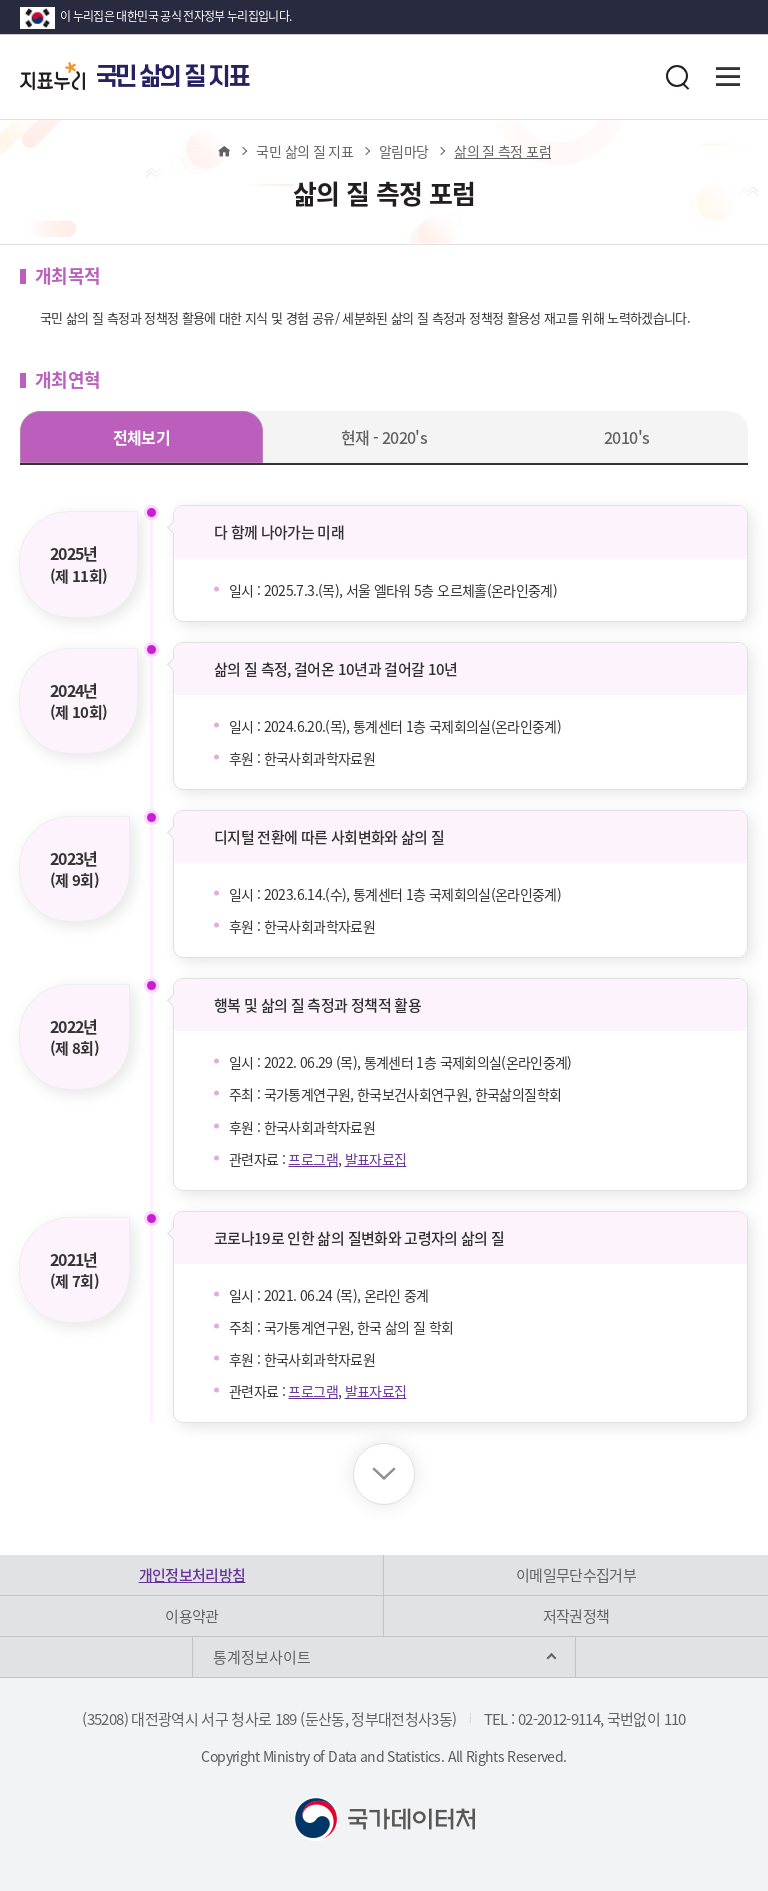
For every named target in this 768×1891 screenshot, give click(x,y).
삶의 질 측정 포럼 (502, 151)
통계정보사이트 (262, 1657)
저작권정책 (576, 1616)
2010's (626, 437)
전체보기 (141, 437)
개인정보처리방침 (192, 1575)
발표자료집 (376, 1159)
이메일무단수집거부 (576, 1575)
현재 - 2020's (384, 437)
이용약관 (191, 1616)
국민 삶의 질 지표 (304, 151)
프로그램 (312, 1159)
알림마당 (403, 151)
